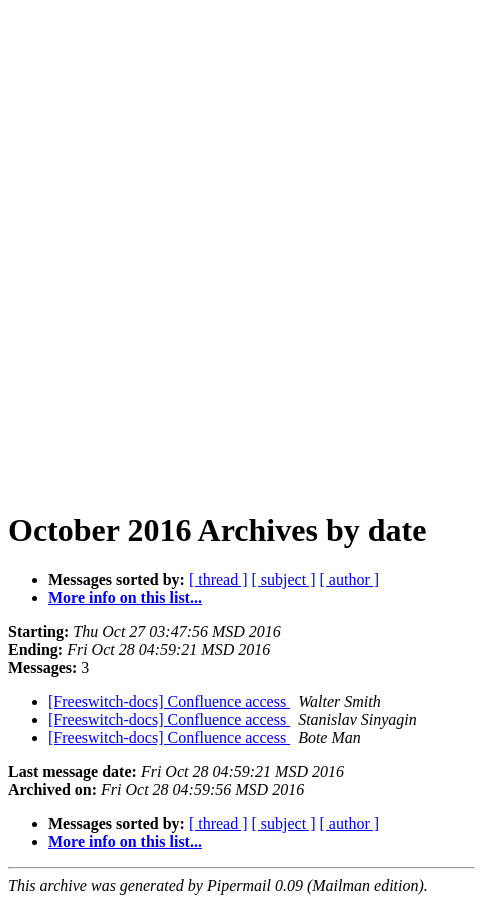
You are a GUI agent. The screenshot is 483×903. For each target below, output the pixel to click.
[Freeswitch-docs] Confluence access (169, 701)
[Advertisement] (241, 249)
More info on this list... (125, 597)
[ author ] (350, 579)
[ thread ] (218, 579)
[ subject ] (284, 579)
